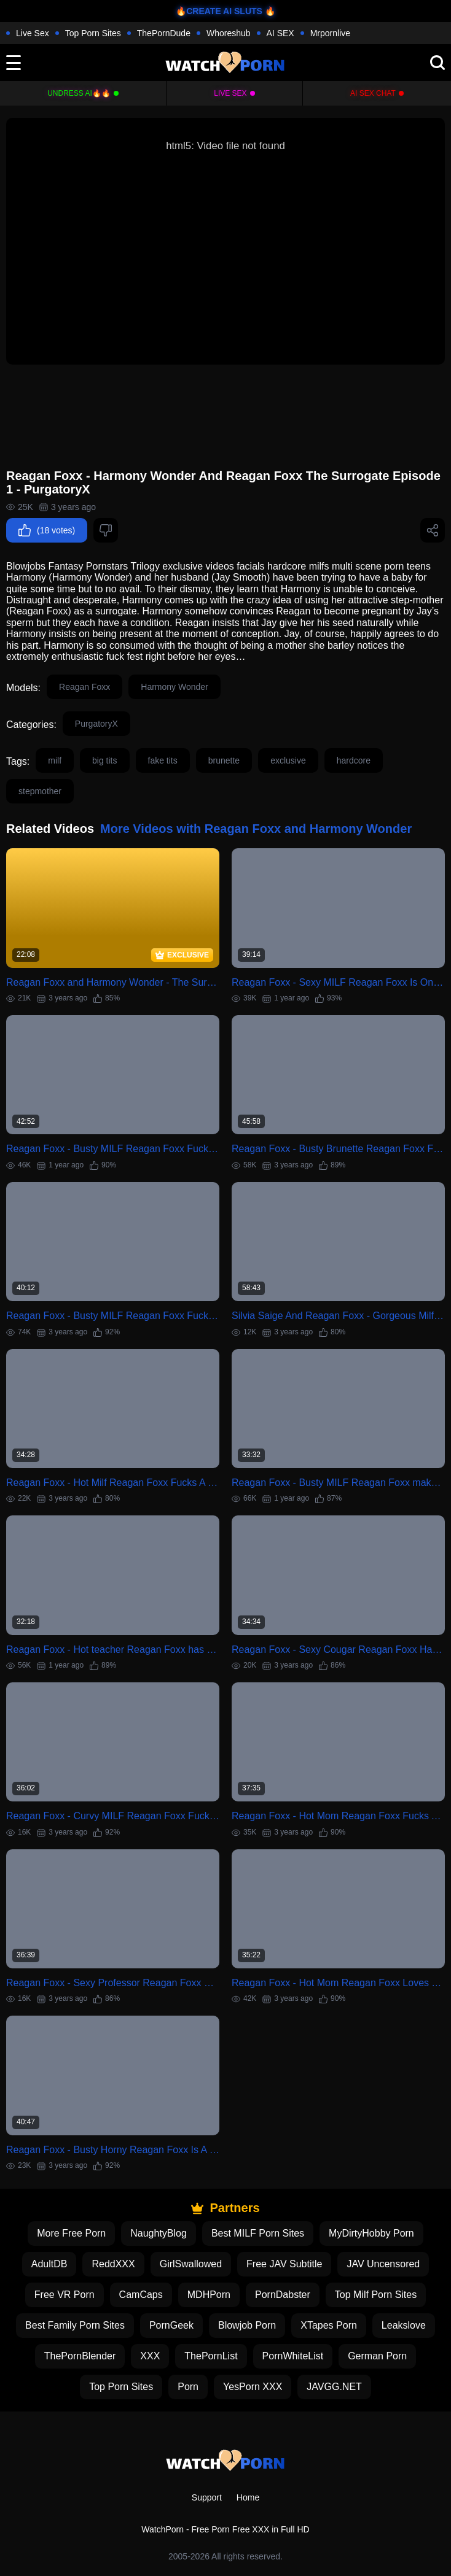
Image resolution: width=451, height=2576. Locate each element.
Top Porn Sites (93, 33)
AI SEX (280, 33)
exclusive (288, 760)
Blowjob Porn (247, 2325)
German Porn (377, 2356)
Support (207, 2497)
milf (54, 760)
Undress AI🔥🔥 (79, 93)
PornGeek (171, 2325)
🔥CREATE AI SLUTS (219, 11)
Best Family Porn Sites (75, 2325)
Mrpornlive (330, 33)
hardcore (354, 760)
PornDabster (282, 2294)
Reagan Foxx (84, 687)
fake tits (163, 760)
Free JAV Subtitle (284, 2264)
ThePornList (210, 2356)
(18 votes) (46, 530)
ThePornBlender (80, 2356)
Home (248, 2497)
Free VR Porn (64, 2294)
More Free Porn (71, 2233)
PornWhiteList (293, 2356)
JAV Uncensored (383, 2264)
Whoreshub (228, 33)
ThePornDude (163, 33)
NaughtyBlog (158, 2233)
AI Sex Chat (373, 93)
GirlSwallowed (191, 2264)
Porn (188, 2386)
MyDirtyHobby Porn (371, 2233)
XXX (150, 2356)
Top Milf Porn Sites (376, 2294)
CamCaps (141, 2294)
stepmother (39, 791)
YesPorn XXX (252, 2386)
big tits (104, 760)
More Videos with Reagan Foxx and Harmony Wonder (256, 828)
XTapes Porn (328, 2325)
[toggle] (13, 62)
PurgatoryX (96, 724)
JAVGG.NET (334, 2386)
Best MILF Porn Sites (257, 2233)
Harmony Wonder (174, 687)
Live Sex (32, 33)
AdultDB (49, 2264)
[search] (437, 62)
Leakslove (404, 2325)
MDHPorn (208, 2294)
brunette (224, 760)
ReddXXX (113, 2264)
